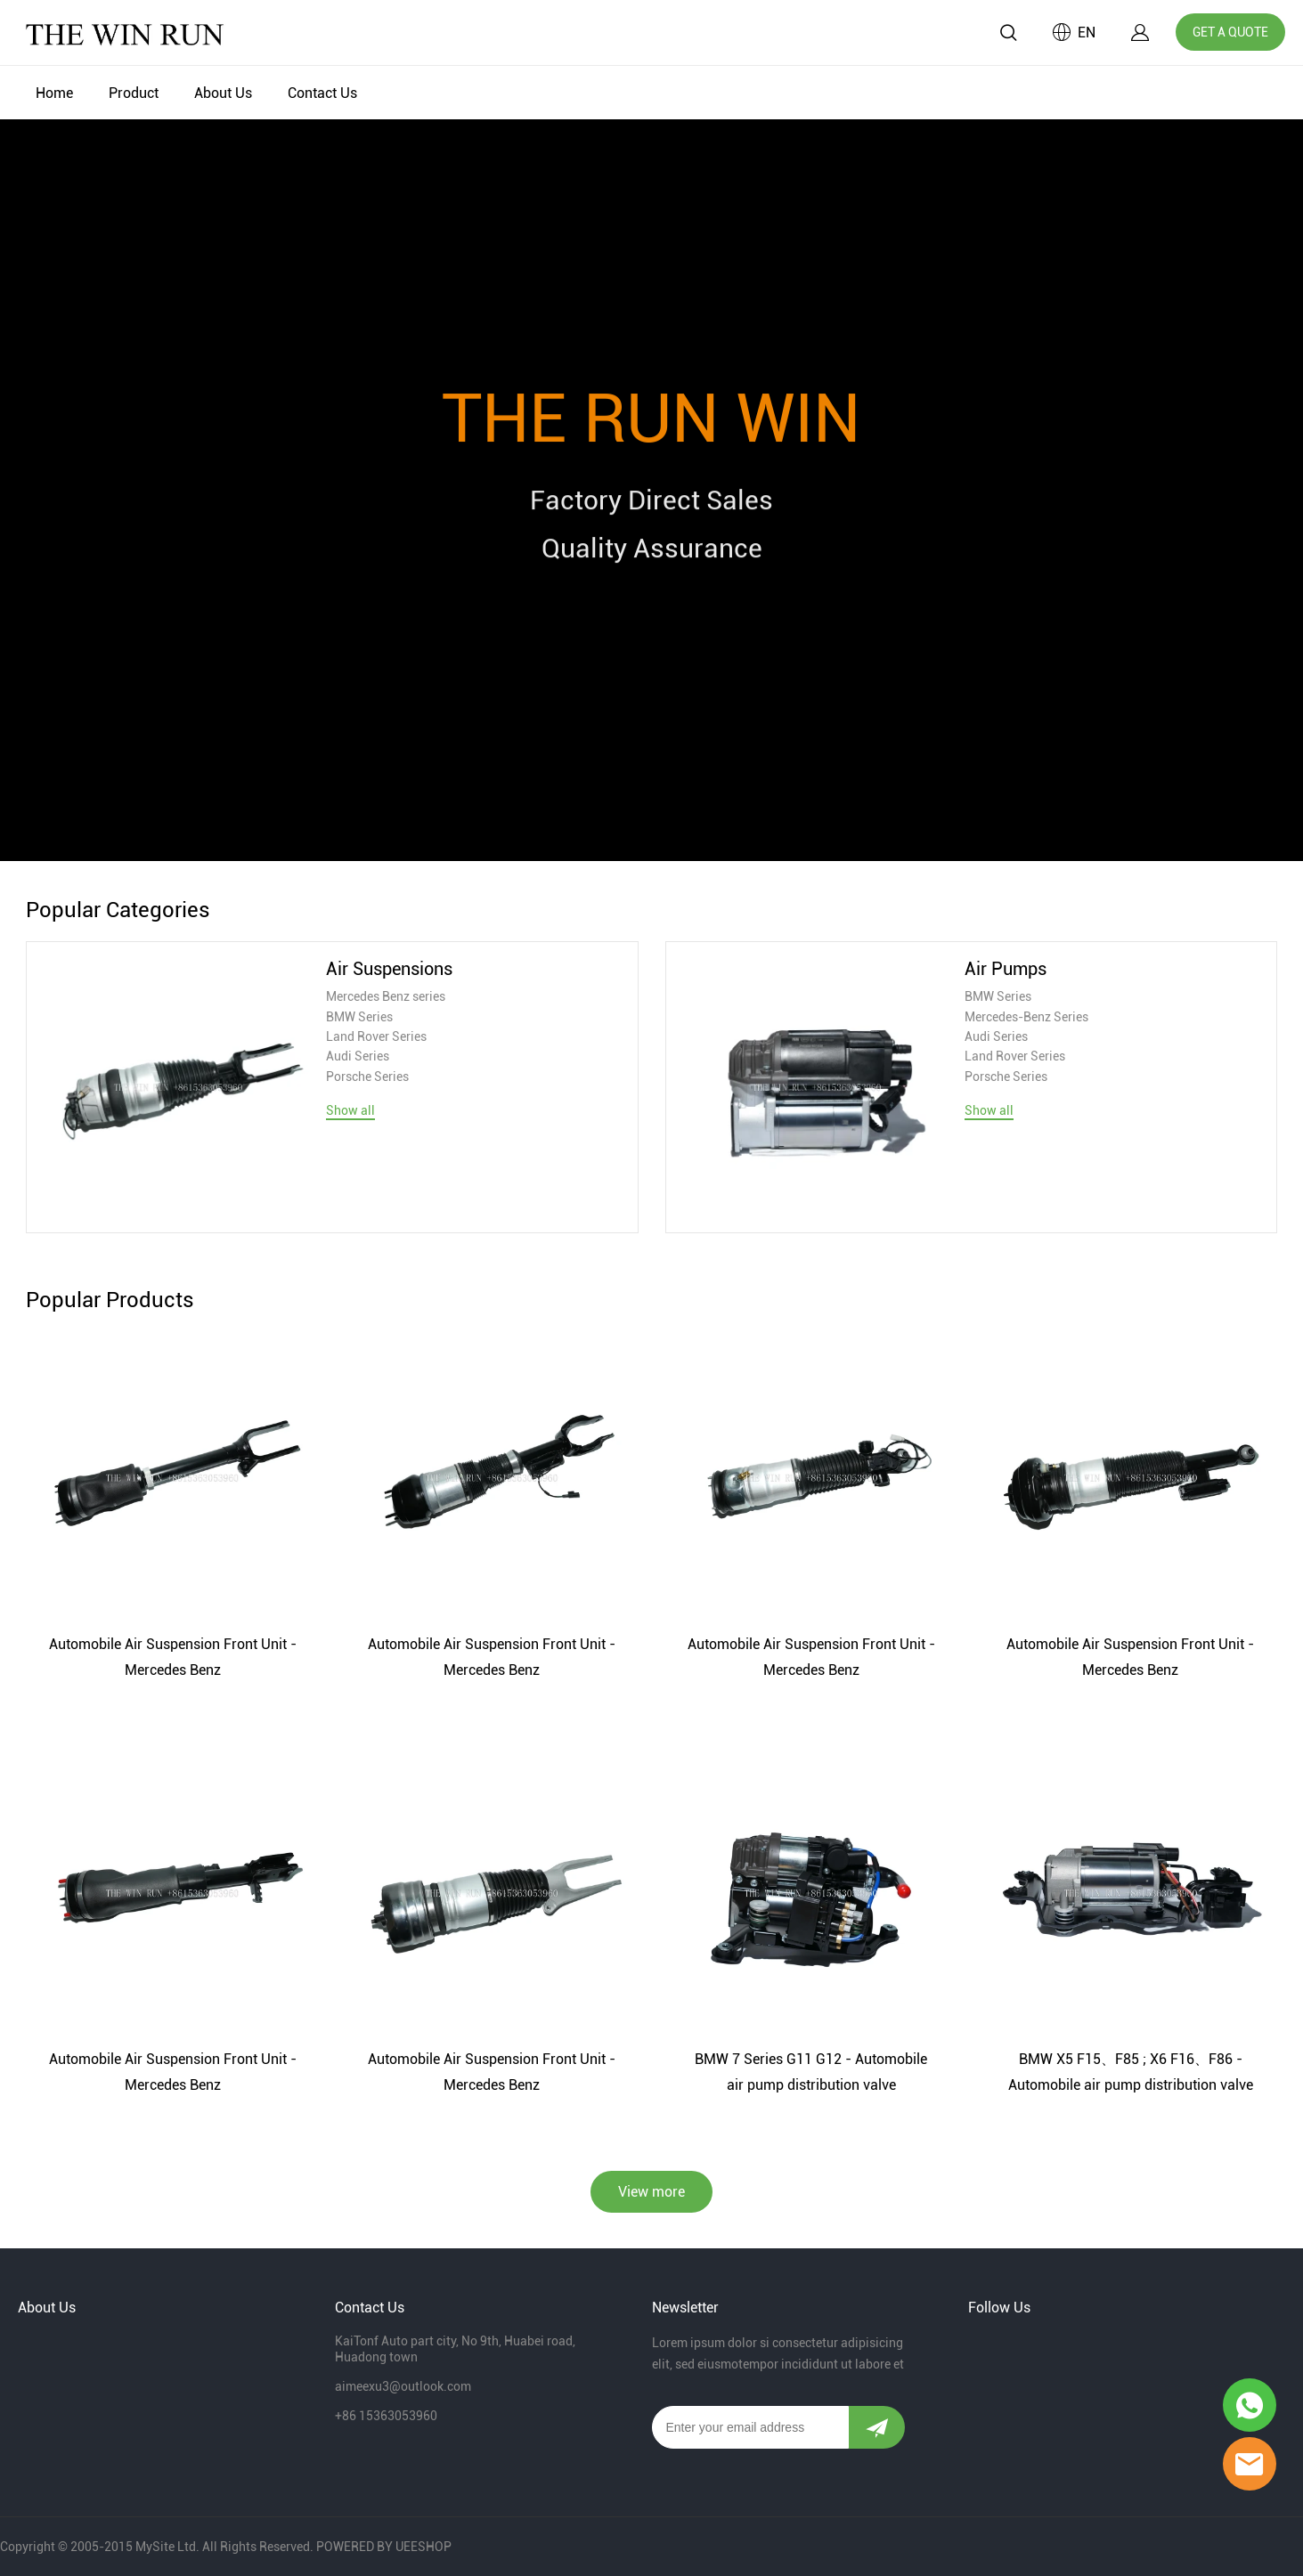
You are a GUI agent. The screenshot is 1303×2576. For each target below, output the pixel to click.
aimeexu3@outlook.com (403, 2386)
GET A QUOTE (1230, 32)
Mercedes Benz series (385, 996)
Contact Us (322, 93)
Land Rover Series (376, 1036)
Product (134, 93)
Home (54, 93)
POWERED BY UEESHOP (384, 2546)
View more (651, 2191)
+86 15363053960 (386, 2416)
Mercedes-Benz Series (1026, 1017)
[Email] (751, 2427)
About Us (223, 93)
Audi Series (357, 1056)
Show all (350, 1110)
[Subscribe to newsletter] (877, 2427)
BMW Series (359, 1017)
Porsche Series (367, 1076)
